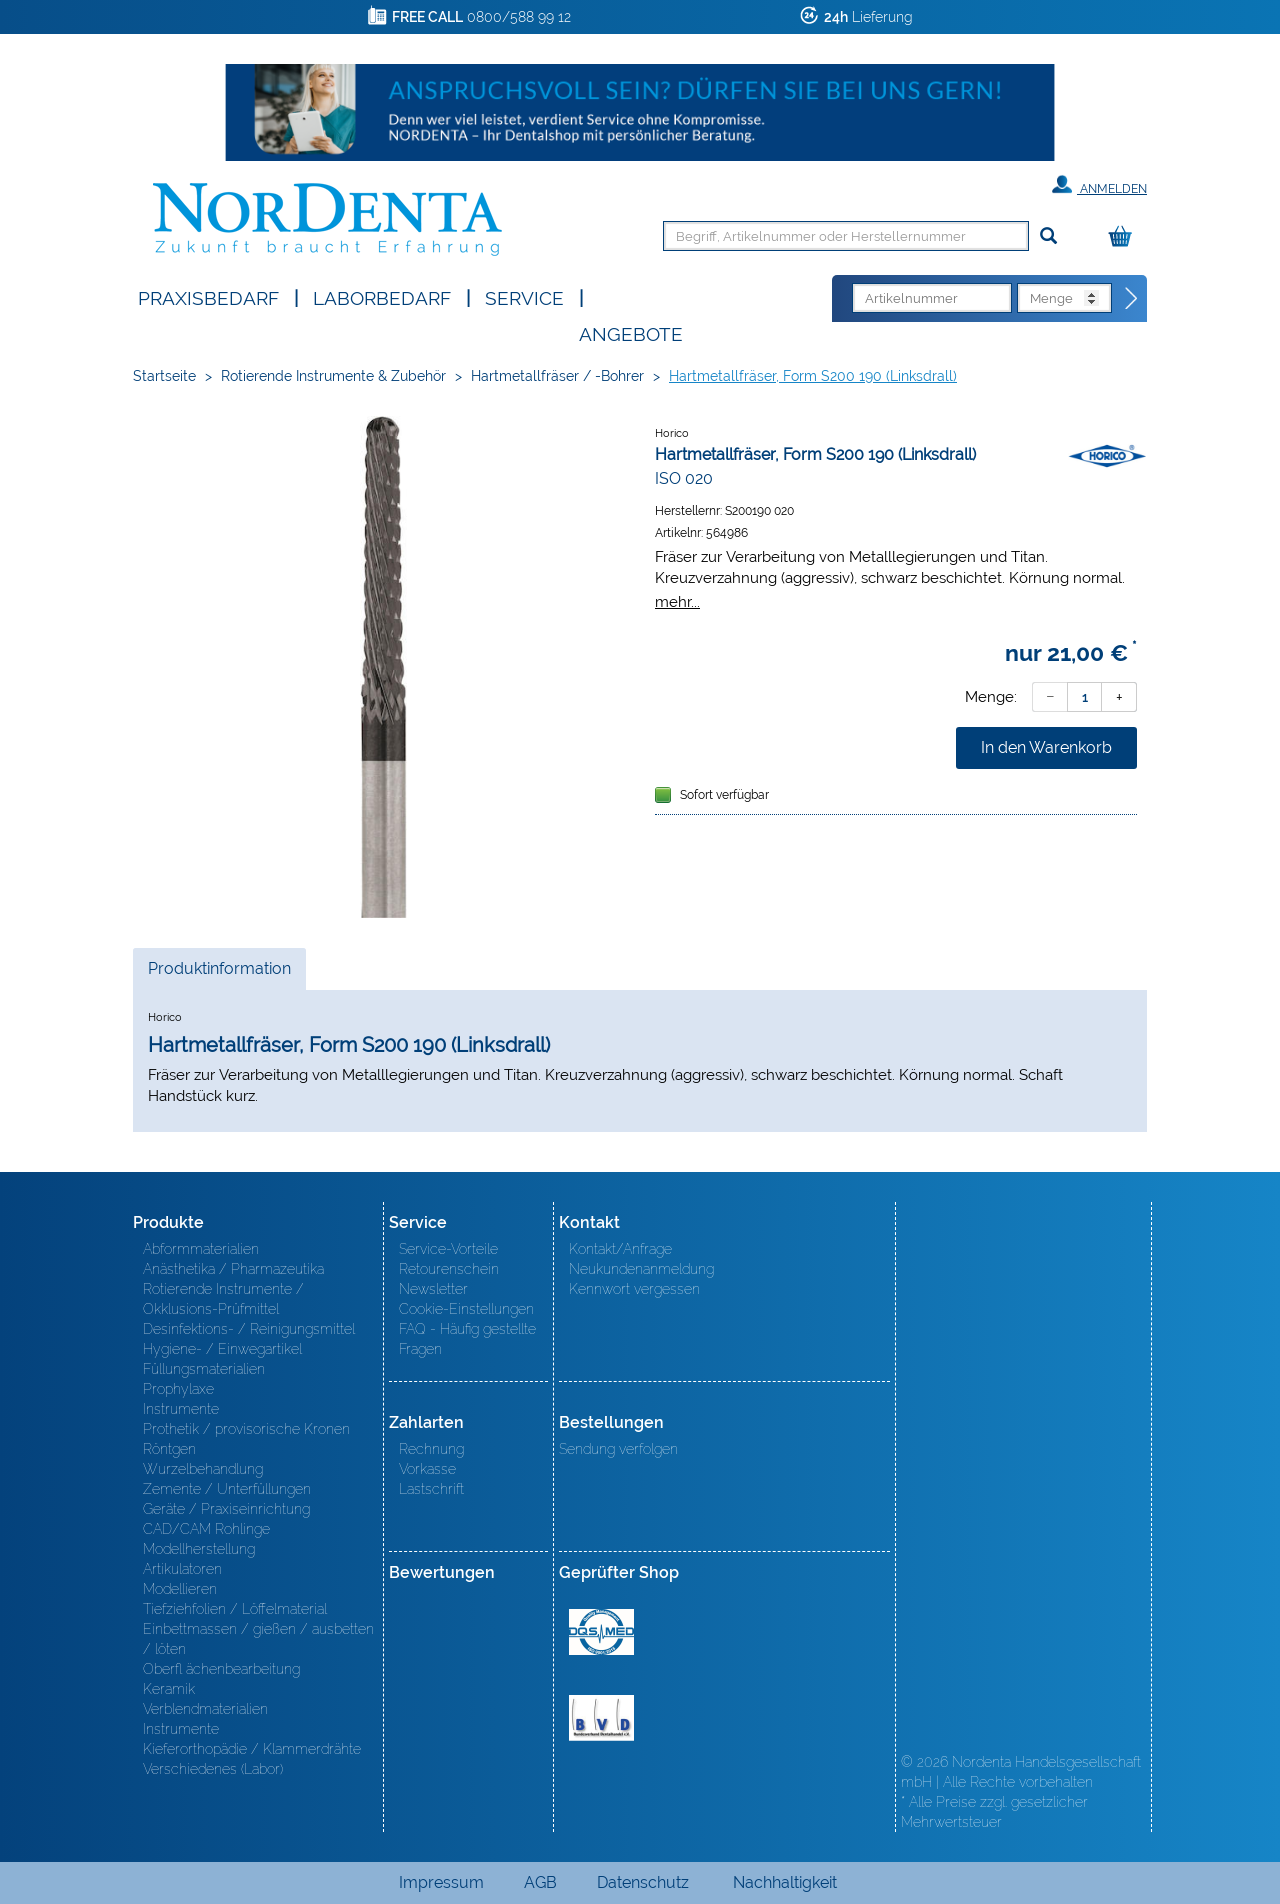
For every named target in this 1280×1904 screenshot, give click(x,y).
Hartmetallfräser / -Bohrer (557, 376)
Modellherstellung (199, 1549)
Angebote (631, 332)
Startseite (164, 376)
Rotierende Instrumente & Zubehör (333, 376)
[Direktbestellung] (1132, 299)
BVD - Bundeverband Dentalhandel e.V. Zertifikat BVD (601, 1718)
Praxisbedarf (208, 296)
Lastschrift (431, 1489)
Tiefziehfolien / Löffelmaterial (235, 1609)
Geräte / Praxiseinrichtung (226, 1509)
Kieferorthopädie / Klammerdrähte (252, 1749)
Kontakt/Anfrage (620, 1249)
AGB (540, 1882)
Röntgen (169, 1449)
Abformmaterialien (201, 1249)
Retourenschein (449, 1269)
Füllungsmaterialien (204, 1369)
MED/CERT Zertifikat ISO (601, 1632)
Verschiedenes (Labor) (213, 1769)
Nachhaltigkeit (785, 1882)
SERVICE (524, 296)
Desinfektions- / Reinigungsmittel (249, 1329)
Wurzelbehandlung (203, 1469)
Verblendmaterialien (205, 1709)
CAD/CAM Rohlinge (206, 1529)
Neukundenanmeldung (641, 1269)
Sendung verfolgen (618, 1449)
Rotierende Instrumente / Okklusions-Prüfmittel (223, 1299)
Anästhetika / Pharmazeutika (233, 1269)
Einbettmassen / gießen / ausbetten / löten (258, 1639)
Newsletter (433, 1289)
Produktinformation (219, 974)
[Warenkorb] (1125, 237)
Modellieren (180, 1589)
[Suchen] (1048, 236)
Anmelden (1099, 185)
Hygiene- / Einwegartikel (222, 1349)
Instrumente (181, 1409)
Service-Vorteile (448, 1249)
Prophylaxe (178, 1389)
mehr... (677, 601)
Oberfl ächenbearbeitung (221, 1669)
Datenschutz (643, 1882)
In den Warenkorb (1046, 747)
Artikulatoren (182, 1569)
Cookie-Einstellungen (466, 1309)
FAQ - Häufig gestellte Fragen (467, 1339)
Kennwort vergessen (634, 1289)
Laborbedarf (382, 296)
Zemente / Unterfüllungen (227, 1489)
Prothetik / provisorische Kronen (246, 1429)
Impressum (441, 1882)
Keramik (169, 1689)
